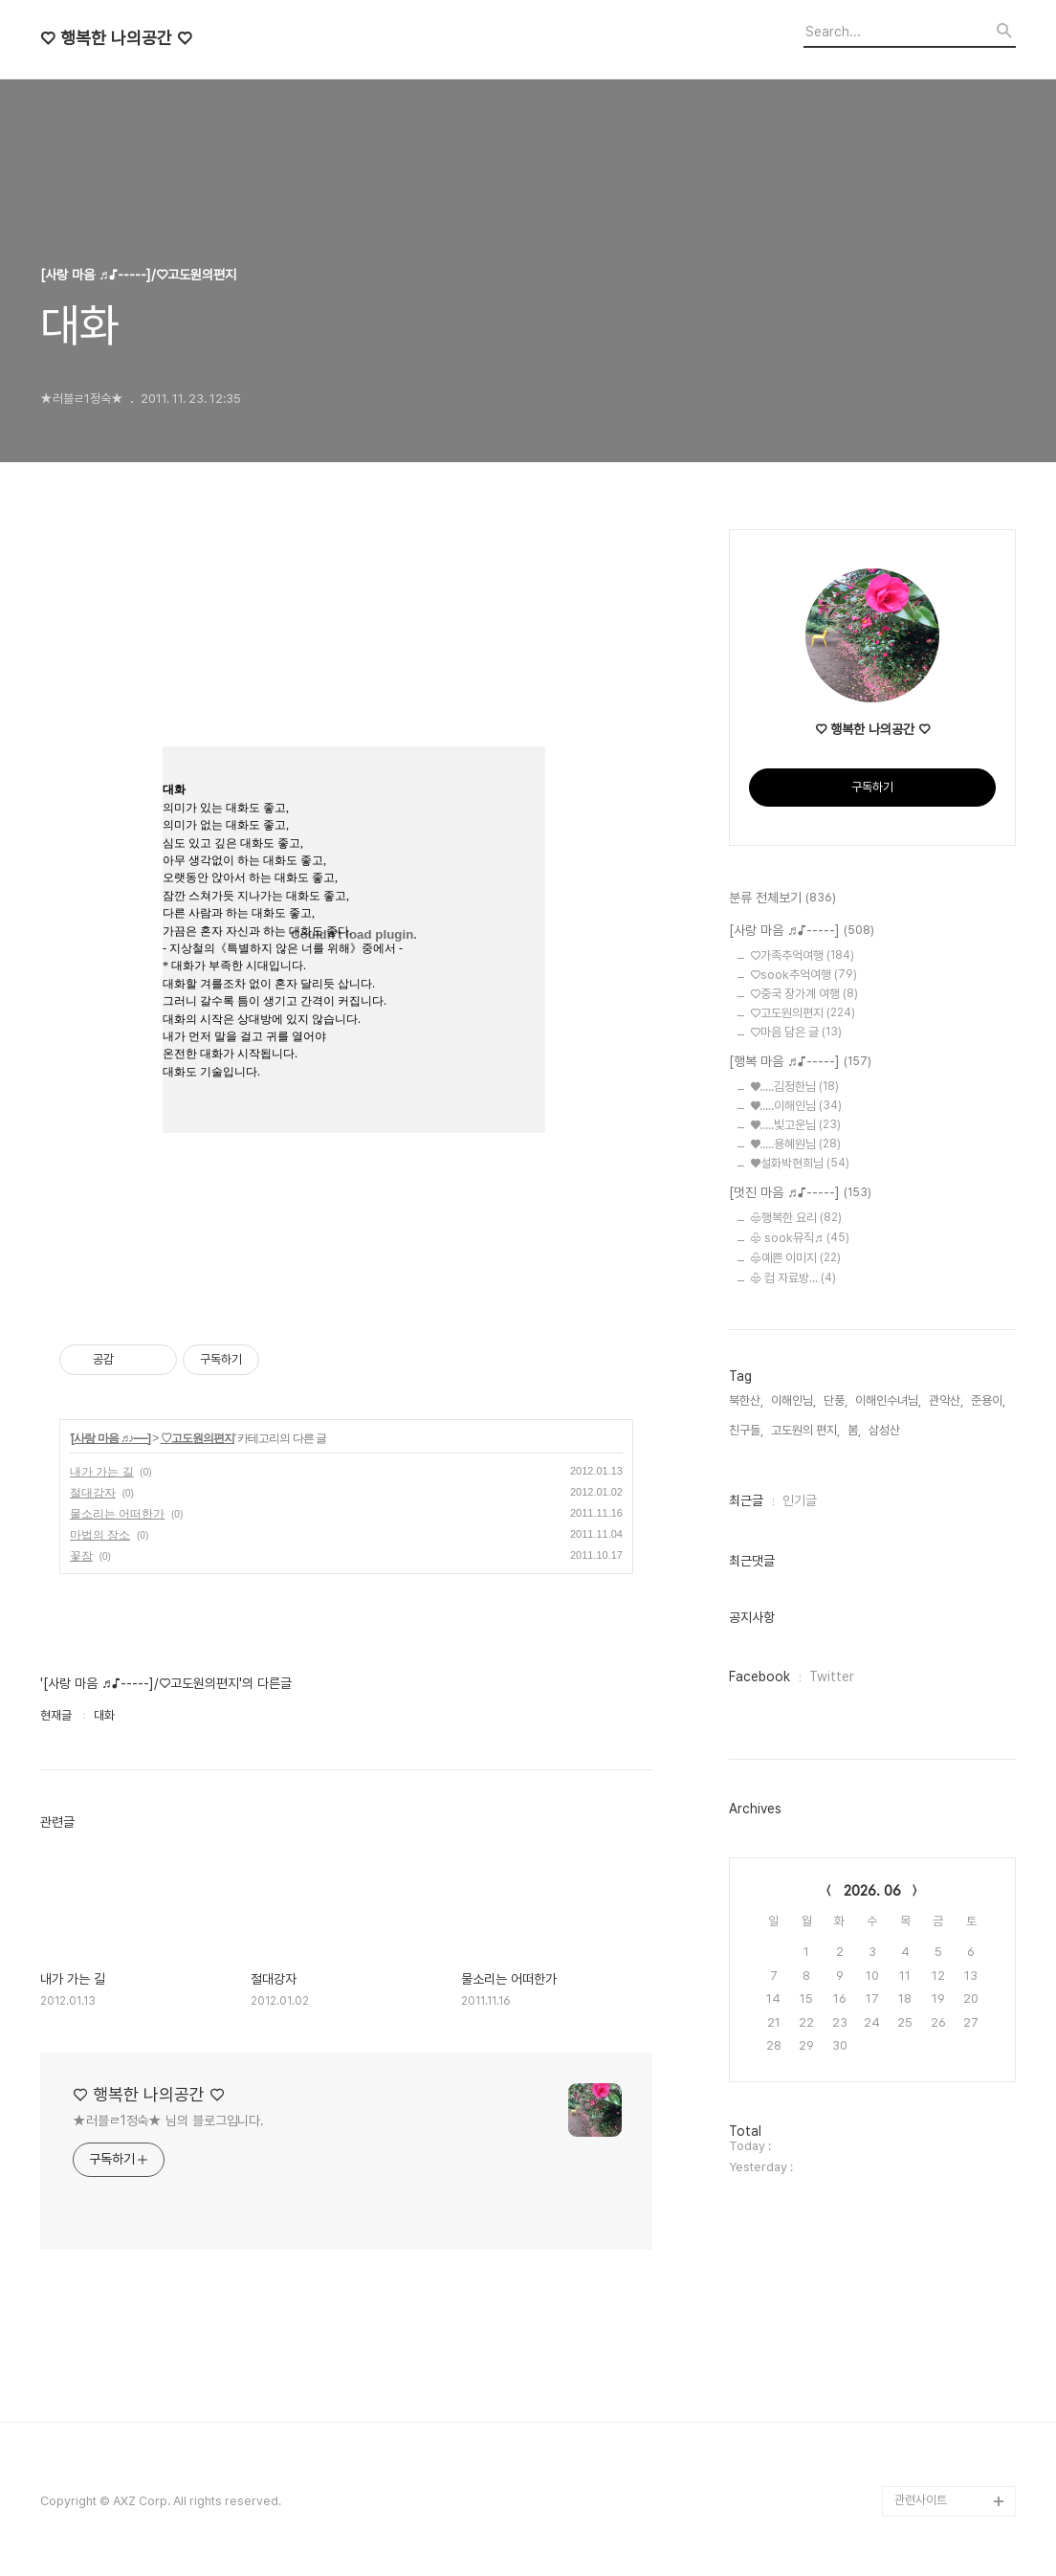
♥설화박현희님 (799, 1163)
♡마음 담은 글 (796, 1032)
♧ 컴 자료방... (793, 1278)
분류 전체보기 (782, 898)
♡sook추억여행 (803, 974)
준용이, (988, 1400)
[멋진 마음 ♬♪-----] (800, 1193)
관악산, (946, 1400)
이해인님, (793, 1400)
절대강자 (93, 1492)
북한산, (746, 1400)
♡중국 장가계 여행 (804, 994)
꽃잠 (81, 1556)
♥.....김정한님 (794, 1086)
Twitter (831, 1676)
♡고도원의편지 (197, 1438)
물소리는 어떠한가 (117, 1514)
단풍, (835, 1400)
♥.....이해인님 (796, 1106)
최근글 (746, 1500)
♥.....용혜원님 (795, 1144)
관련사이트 (920, 2500)
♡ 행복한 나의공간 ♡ (116, 38)
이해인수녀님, (888, 1400)
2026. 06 (872, 1890)
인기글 (799, 1500)
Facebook (759, 1676)
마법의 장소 (100, 1535)
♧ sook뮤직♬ (799, 1238)
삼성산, (886, 1430)
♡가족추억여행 (802, 955)
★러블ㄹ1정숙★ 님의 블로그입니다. (168, 2120)
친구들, (746, 1430)
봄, (854, 1430)
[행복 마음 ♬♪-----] (800, 1062)
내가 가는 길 (102, 1471)
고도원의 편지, (805, 1430)
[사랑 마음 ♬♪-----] (110, 1438)
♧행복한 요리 (796, 1217)
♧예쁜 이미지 (795, 1258)
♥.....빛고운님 (795, 1125)
